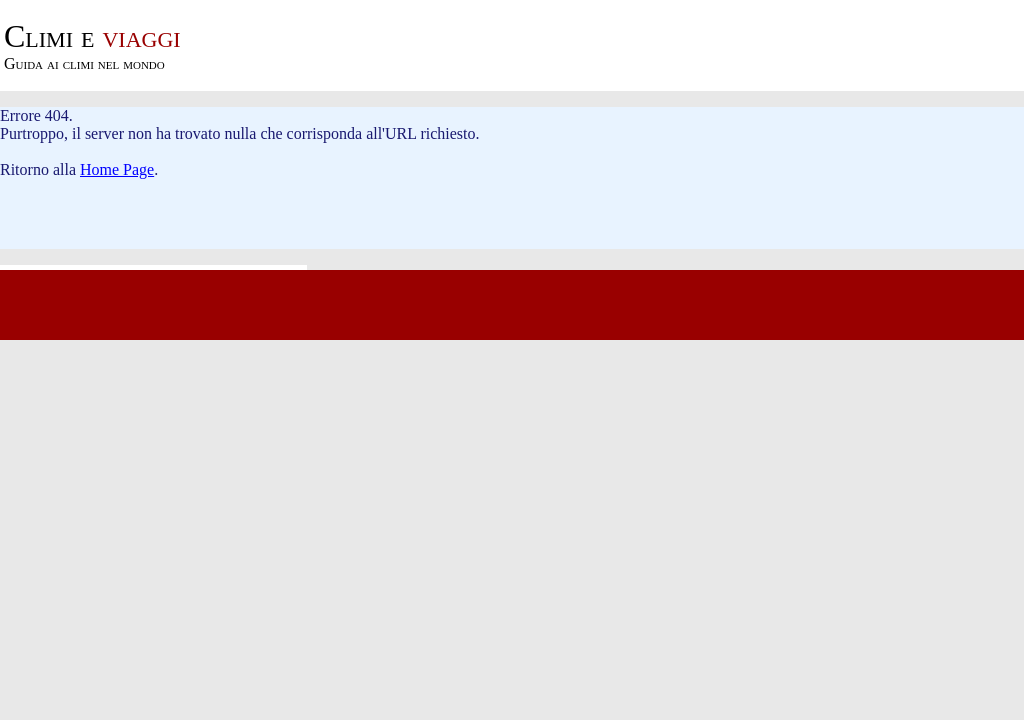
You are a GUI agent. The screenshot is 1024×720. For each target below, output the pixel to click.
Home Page (117, 169)
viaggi (92, 36)
